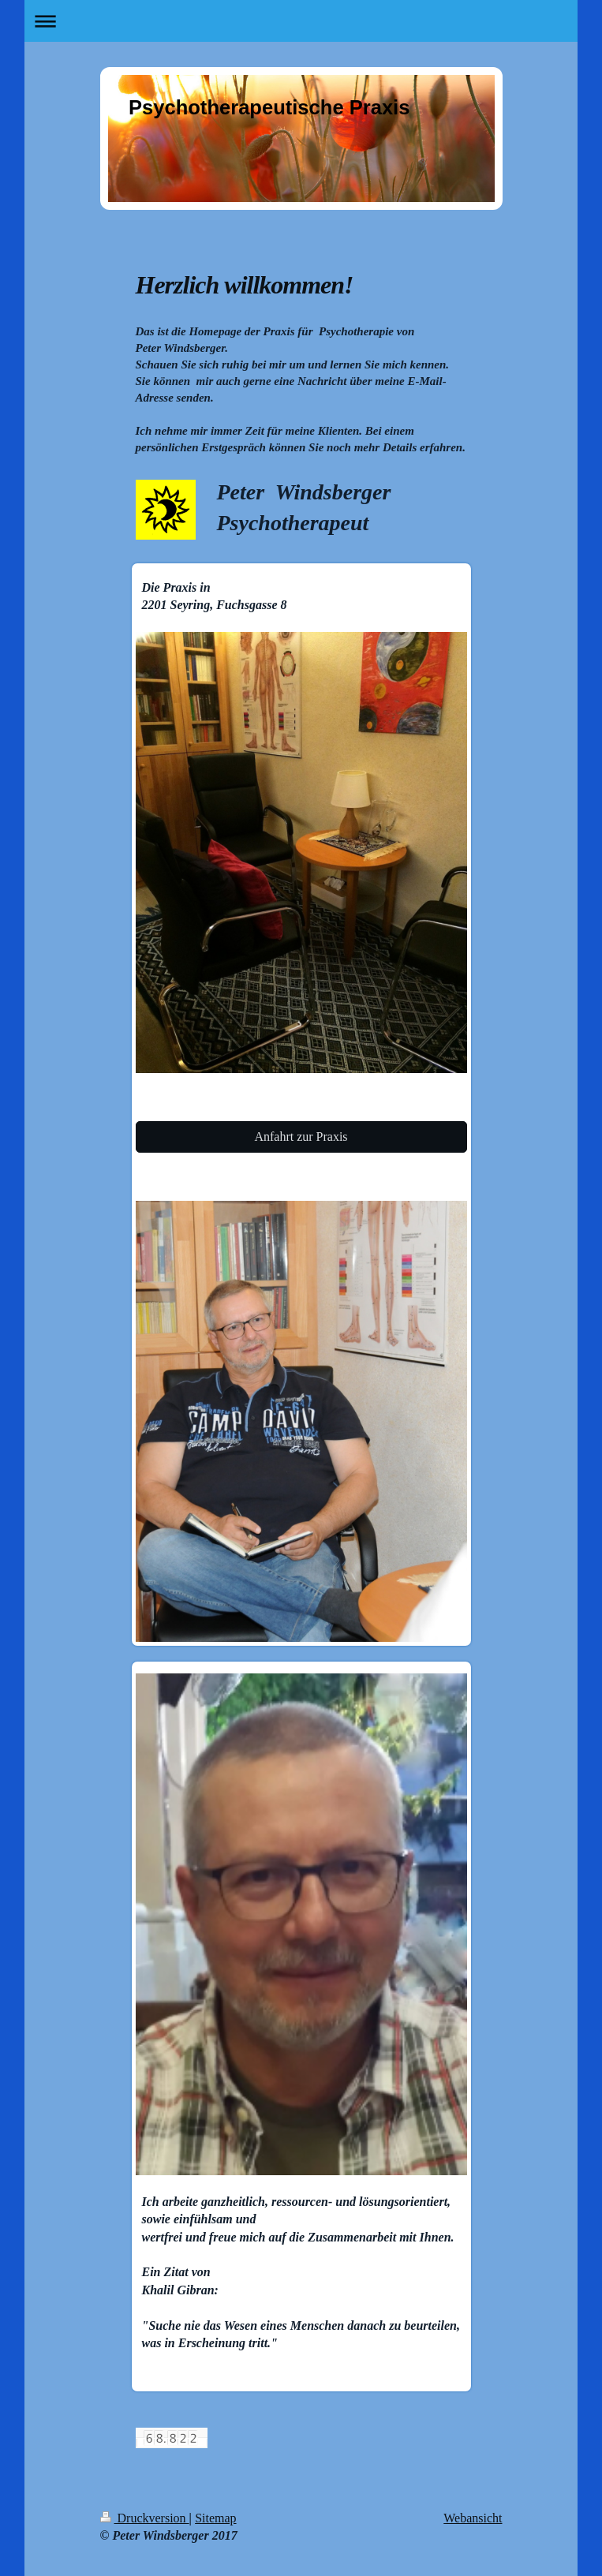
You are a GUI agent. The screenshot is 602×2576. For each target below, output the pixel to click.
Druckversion (144, 2518)
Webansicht (472, 2518)
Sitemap (215, 2518)
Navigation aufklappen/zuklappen (301, 21)
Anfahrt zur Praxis (300, 1136)
